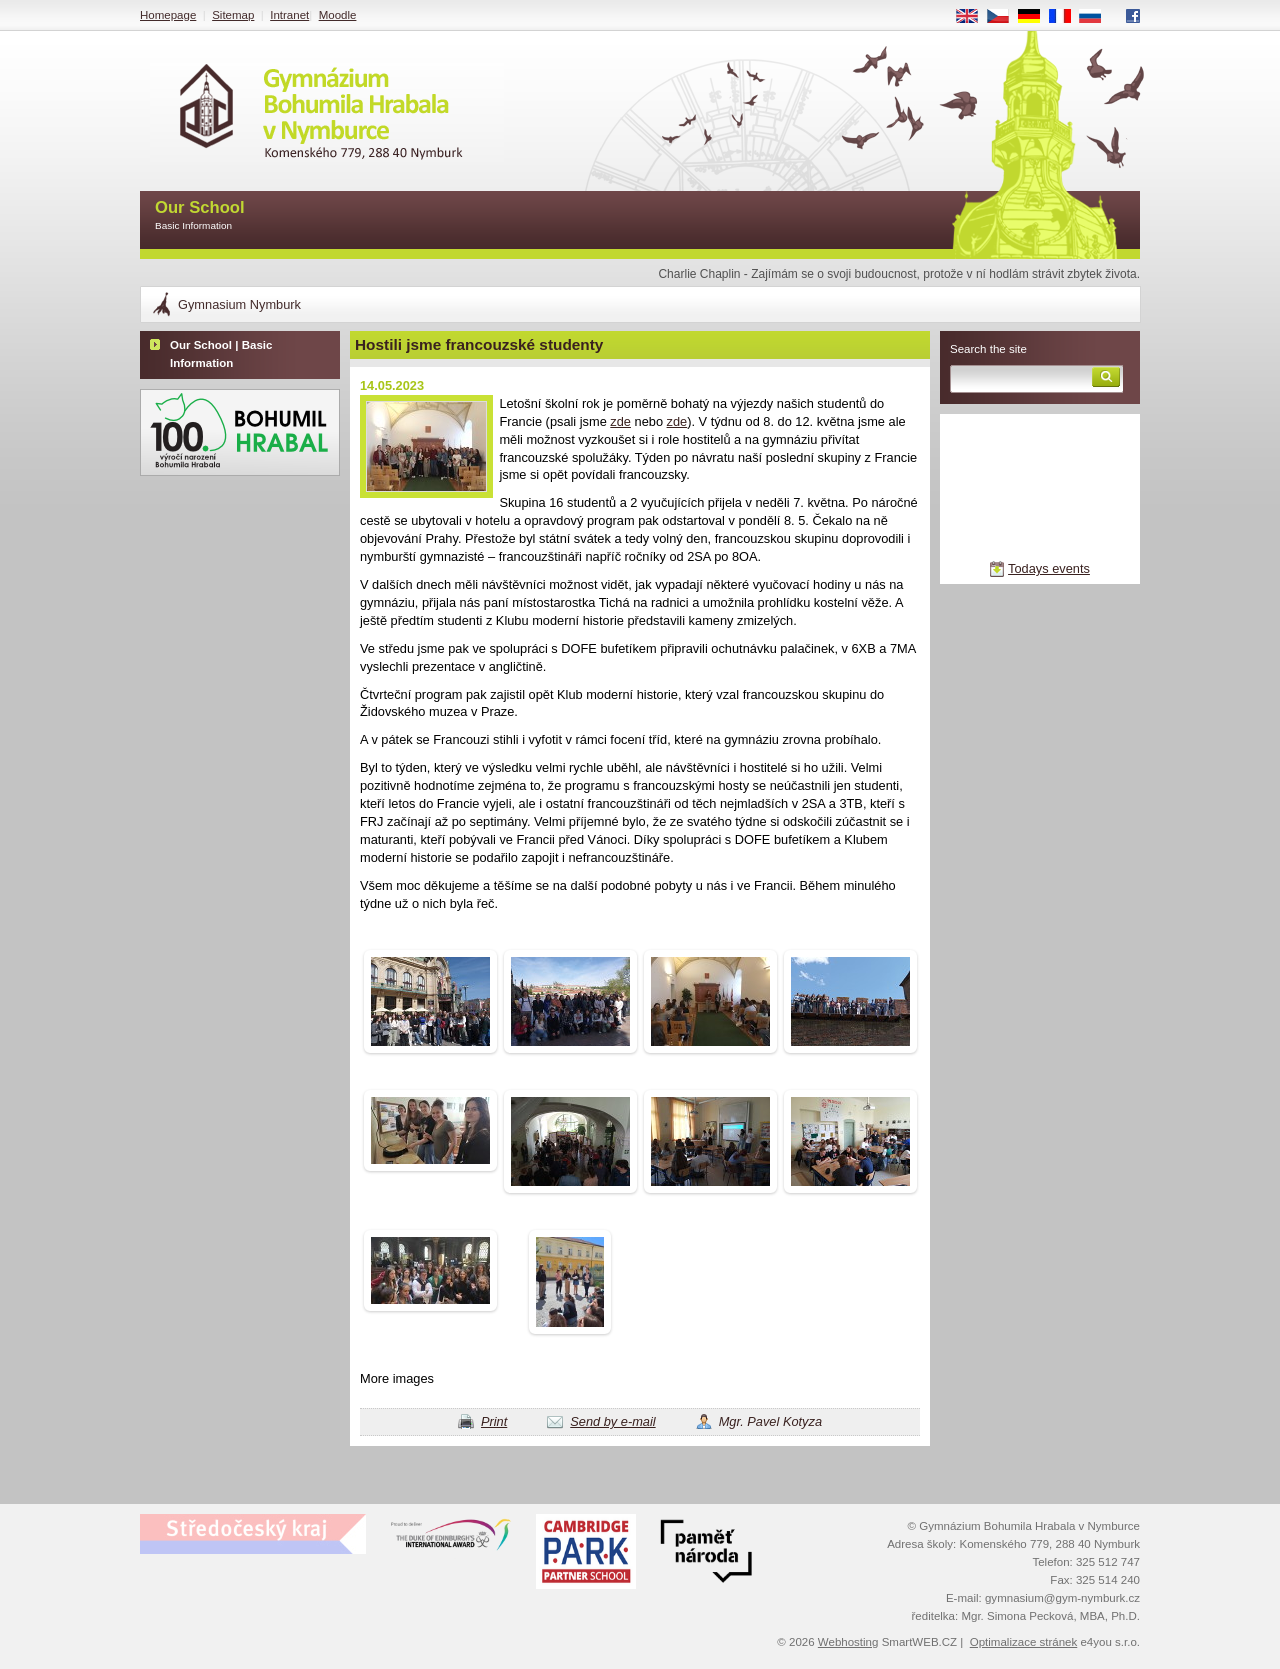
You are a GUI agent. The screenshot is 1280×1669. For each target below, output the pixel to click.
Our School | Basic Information (221, 354)
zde (620, 421)
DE (1036, 17)
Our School (200, 216)
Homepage (168, 15)
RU (1097, 17)
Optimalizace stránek (1024, 1642)
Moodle (338, 15)
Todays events (1049, 568)
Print (494, 1421)
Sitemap (233, 15)
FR (1066, 17)
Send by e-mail (612, 1421)
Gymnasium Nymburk (239, 304)
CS (1005, 17)
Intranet (289, 15)
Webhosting (848, 1642)
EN (974, 17)
